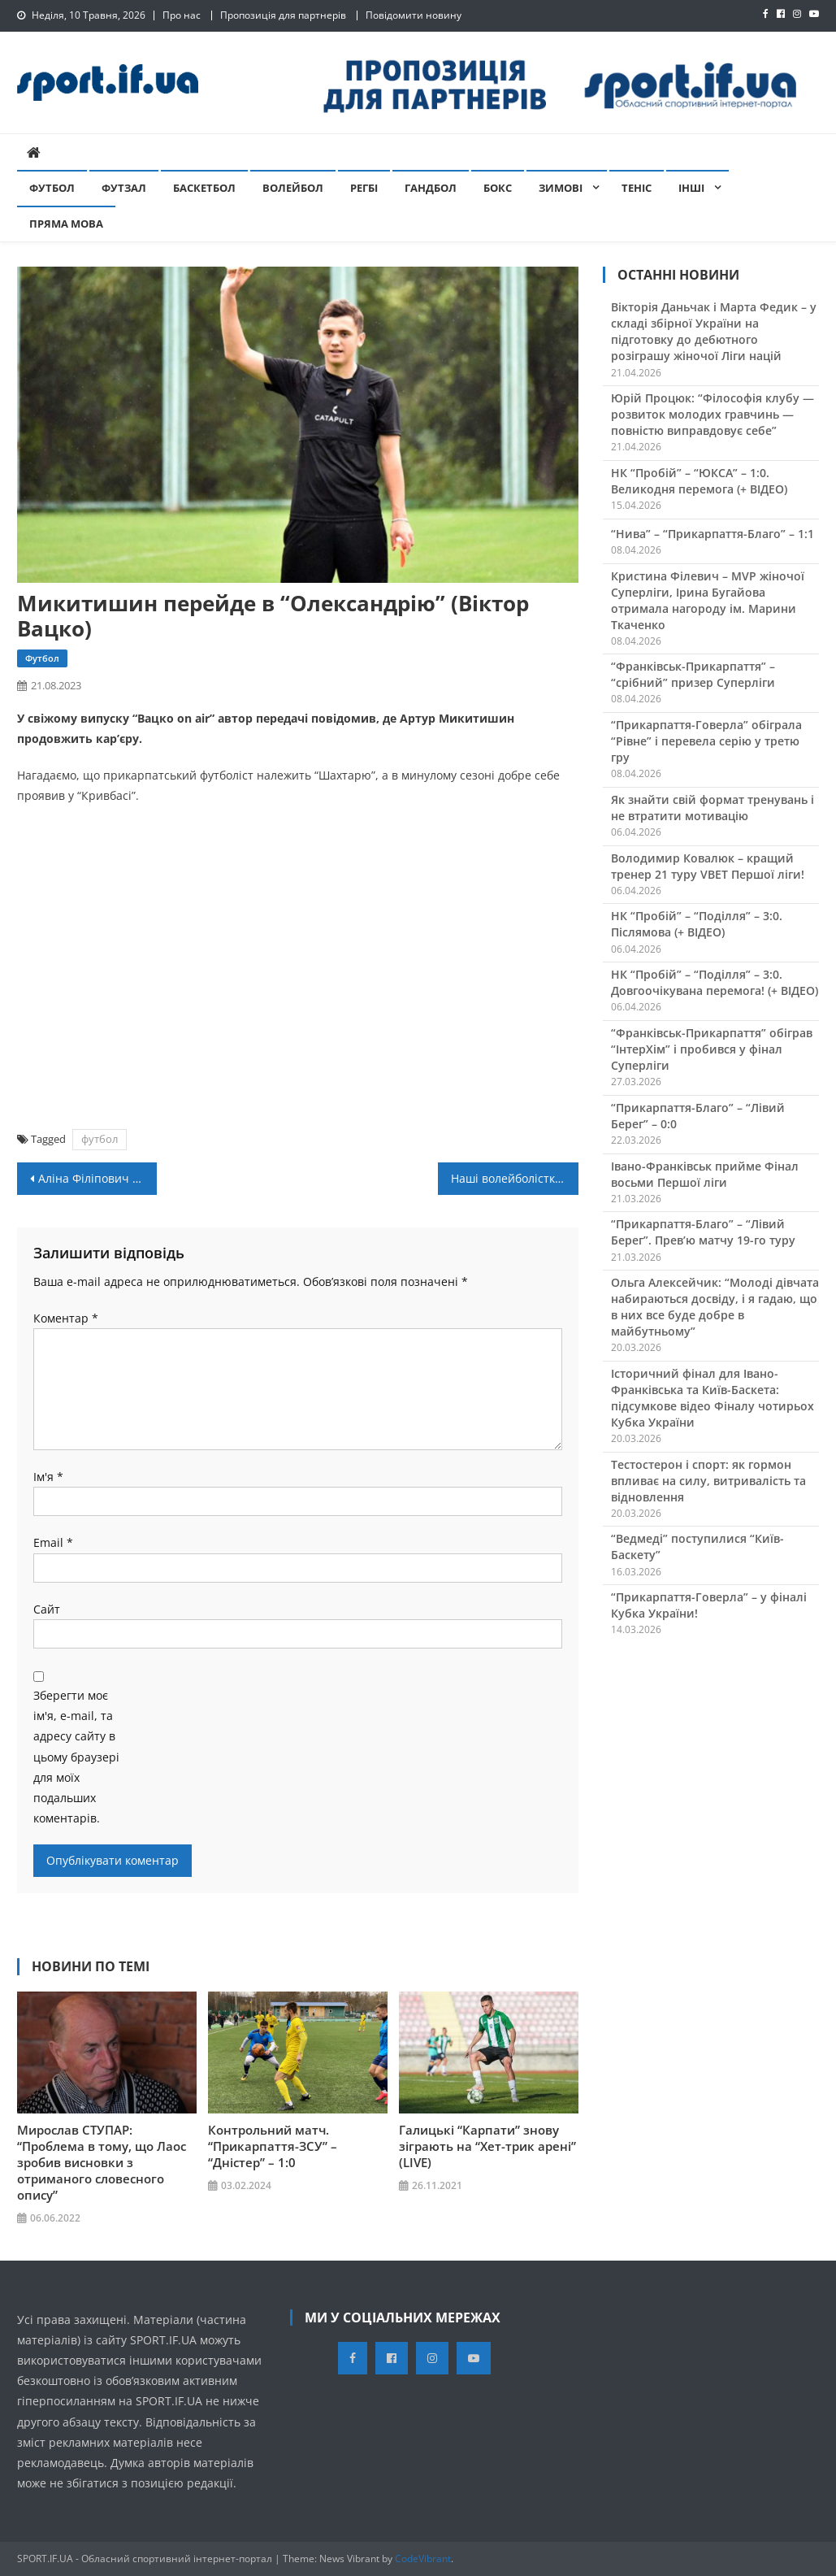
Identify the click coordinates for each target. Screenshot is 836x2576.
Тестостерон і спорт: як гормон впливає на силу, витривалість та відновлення (708, 1481)
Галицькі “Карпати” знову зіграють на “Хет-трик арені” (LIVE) (487, 2146)
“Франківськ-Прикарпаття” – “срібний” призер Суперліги (693, 674)
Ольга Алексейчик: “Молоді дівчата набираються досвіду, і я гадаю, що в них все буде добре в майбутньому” (715, 1307)
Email (53, 1542)
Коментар (65, 1318)
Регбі (364, 187)
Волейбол (292, 187)
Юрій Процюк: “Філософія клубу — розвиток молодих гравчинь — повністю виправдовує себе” (712, 414)
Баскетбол (204, 187)
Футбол (52, 187)
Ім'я (48, 1476)
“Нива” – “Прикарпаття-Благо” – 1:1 (712, 533)
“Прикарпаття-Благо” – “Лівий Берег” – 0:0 (698, 1116)
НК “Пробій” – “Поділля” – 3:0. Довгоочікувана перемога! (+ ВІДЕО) (714, 982)
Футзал (124, 187)
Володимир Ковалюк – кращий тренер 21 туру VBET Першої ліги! (707, 866)
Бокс (497, 187)
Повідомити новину (413, 15)
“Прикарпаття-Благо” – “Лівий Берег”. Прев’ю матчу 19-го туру (703, 1232)
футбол (99, 1139)
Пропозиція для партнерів (283, 15)
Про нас (181, 15)
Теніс (637, 187)
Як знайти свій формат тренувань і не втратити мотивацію (712, 807)
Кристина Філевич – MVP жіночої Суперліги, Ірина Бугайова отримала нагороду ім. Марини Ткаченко (707, 600)
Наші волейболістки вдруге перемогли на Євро (514, 1178)
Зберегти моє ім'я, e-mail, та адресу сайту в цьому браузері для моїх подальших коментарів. (76, 1757)
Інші (691, 187)
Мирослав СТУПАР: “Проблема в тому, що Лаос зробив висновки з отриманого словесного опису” (101, 2162)
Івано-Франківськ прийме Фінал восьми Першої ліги (705, 1174)
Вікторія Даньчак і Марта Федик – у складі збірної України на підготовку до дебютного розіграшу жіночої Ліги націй (714, 331)
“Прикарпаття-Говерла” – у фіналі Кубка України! (709, 1605)
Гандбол (431, 187)
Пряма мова (66, 223)
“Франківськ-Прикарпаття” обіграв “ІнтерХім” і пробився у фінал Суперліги (711, 1049)
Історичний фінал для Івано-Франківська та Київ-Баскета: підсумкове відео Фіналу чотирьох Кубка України (712, 1398)
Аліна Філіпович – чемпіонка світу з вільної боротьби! (98, 1178)
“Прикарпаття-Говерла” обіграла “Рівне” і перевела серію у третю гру (706, 741)
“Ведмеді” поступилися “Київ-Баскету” (697, 1546)
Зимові (561, 187)
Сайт (46, 1609)
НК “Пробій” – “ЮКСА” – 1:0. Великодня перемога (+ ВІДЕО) (699, 481)
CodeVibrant (423, 2558)
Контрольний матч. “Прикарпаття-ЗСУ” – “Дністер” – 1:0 (272, 2146)
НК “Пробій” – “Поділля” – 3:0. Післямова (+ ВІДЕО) (696, 924)
